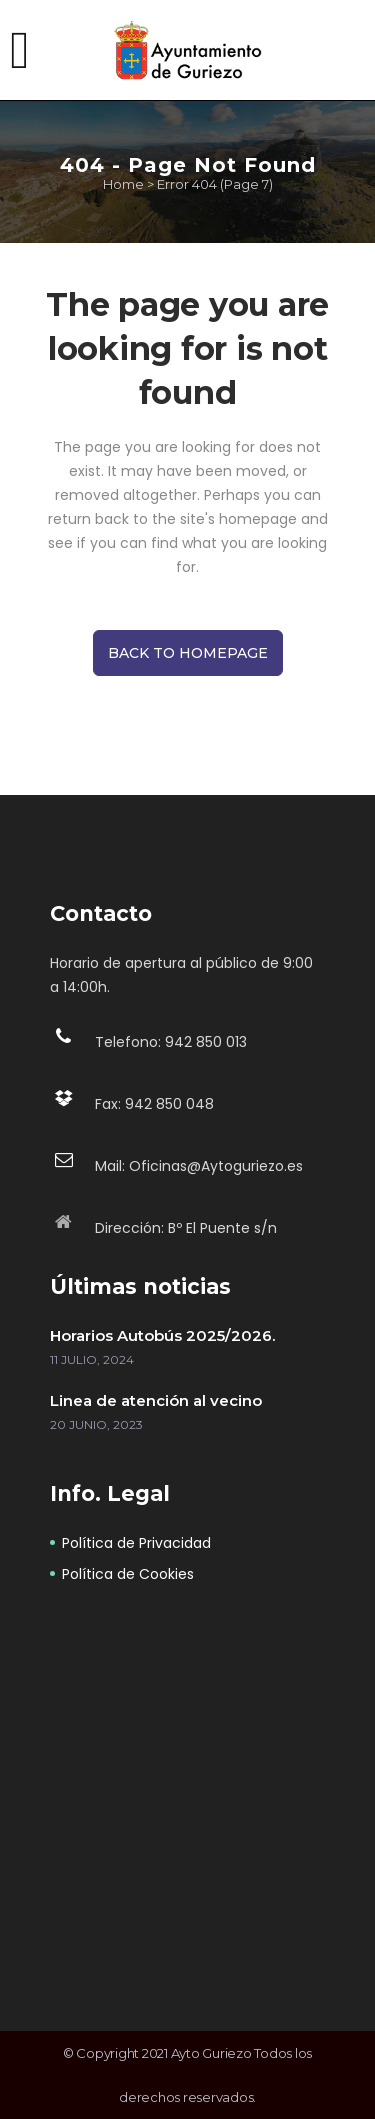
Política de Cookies (128, 1574)
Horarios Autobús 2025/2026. (162, 1335)
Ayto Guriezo (211, 2053)
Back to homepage (188, 653)
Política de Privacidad (136, 1543)
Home (123, 184)
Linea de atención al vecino (156, 1400)
